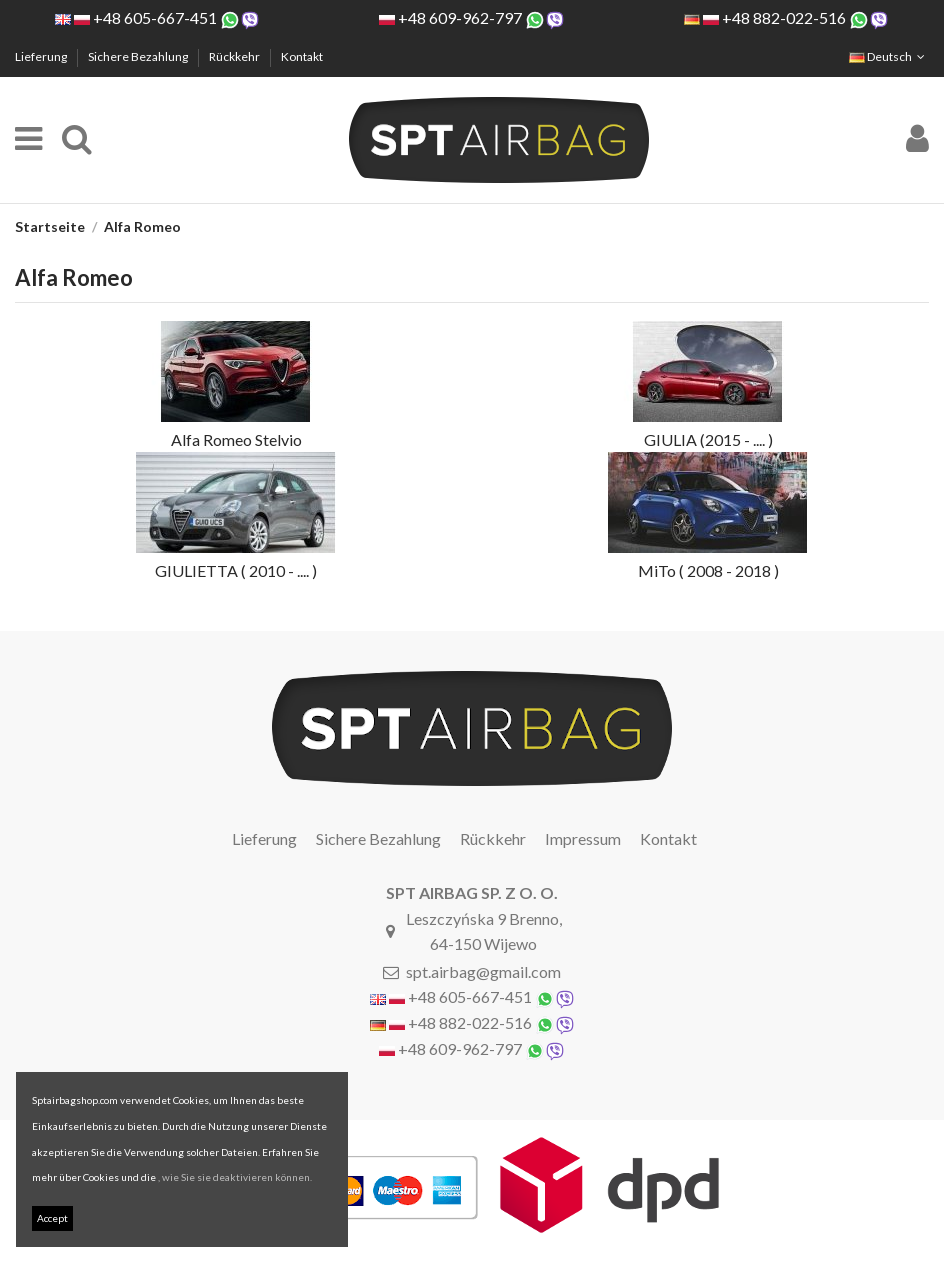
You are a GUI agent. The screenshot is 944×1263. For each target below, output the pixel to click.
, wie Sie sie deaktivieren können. (235, 1177)
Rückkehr (235, 56)
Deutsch (889, 56)
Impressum (583, 838)
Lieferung (42, 56)
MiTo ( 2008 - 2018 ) (708, 570)
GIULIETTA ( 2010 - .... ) (236, 570)
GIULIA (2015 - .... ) (708, 439)
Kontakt (302, 56)
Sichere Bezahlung (139, 56)
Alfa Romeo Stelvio (236, 439)
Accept (52, 1218)
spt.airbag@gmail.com (483, 971)
